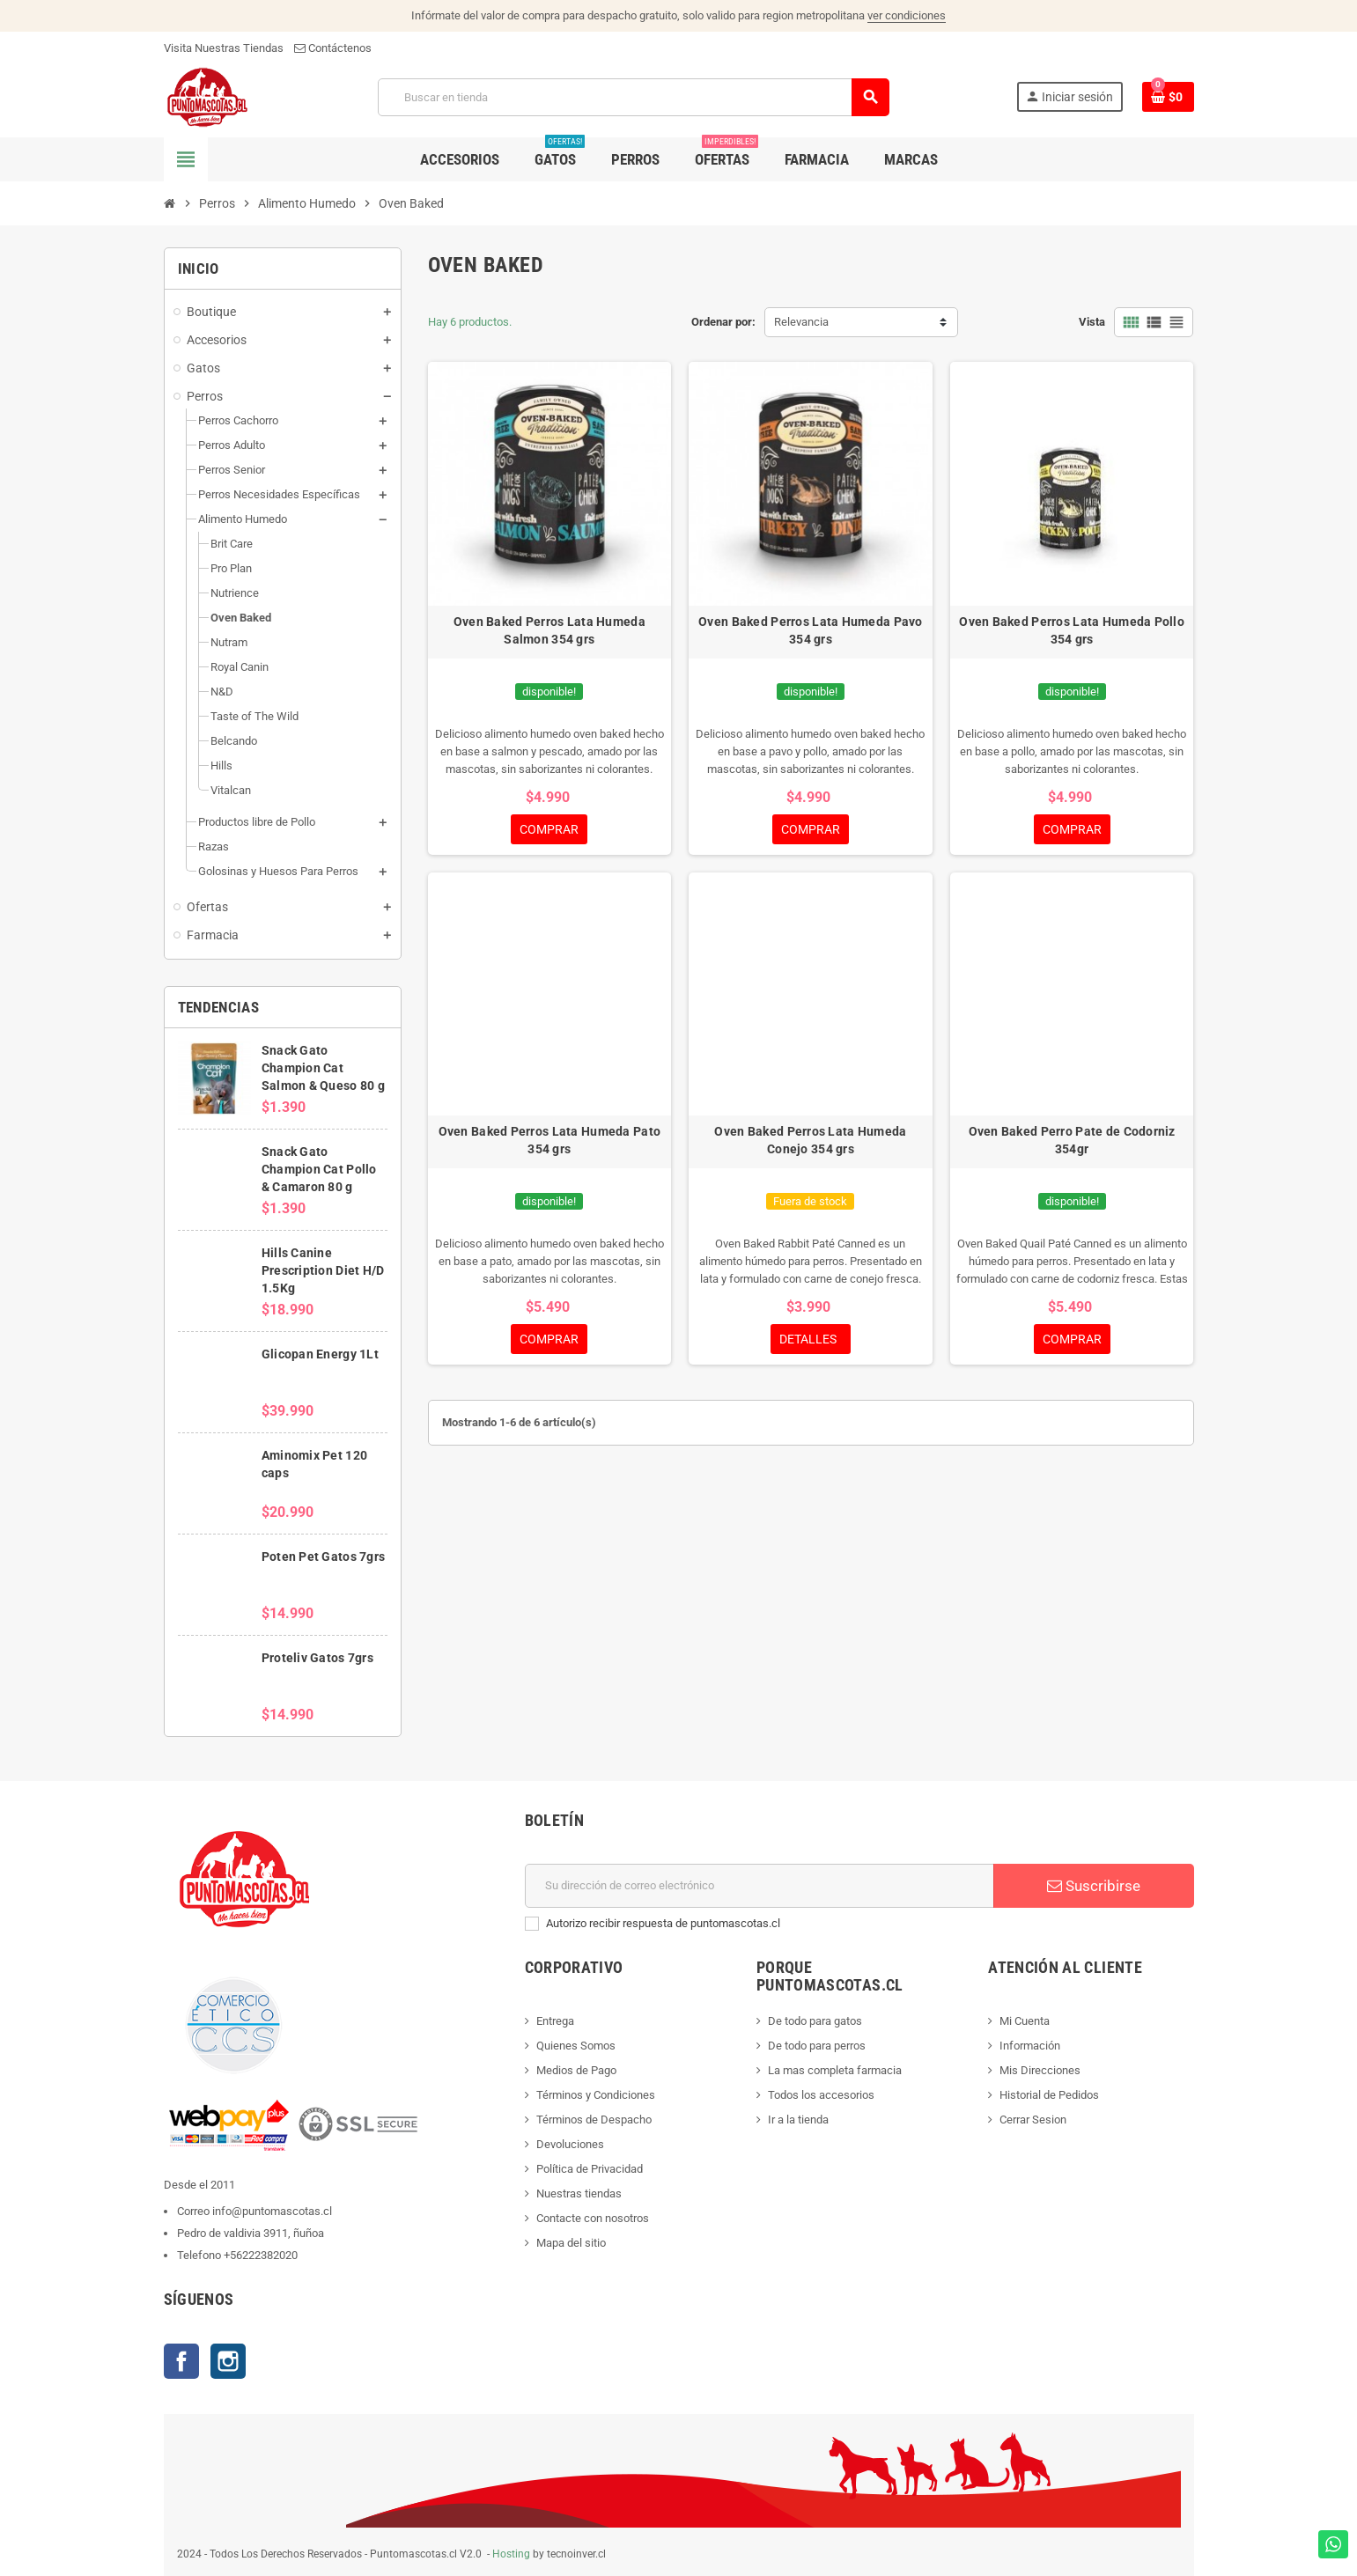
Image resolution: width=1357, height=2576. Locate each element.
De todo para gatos (815, 2021)
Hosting (511, 2554)
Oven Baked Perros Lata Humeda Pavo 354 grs (810, 630)
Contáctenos (333, 48)
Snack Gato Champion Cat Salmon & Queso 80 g (323, 1068)
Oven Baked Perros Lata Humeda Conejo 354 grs (810, 1140)
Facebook (181, 2361)
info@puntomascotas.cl (272, 2211)
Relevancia (801, 321)
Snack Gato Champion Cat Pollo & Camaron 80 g (319, 1169)
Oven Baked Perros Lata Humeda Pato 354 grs (550, 1140)
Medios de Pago (576, 2070)
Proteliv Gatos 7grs (317, 1658)
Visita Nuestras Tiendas (224, 48)
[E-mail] (759, 1886)
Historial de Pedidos (1049, 2094)
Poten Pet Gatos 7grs (324, 1556)
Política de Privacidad (589, 2168)
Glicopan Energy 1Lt (320, 1354)
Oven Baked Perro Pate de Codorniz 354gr (1072, 1140)
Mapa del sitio (571, 2242)
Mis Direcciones (1039, 2070)
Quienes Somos (576, 2045)
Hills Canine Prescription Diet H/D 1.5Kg (323, 1270)
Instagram (228, 2361)
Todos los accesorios (821, 2094)
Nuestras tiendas (579, 2193)
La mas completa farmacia (835, 2070)
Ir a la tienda (798, 2119)
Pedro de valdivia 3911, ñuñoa (250, 2233)
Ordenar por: (723, 321)
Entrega (555, 2021)
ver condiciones (906, 15)
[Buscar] (633, 97)
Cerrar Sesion (1032, 2119)
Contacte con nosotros (592, 2218)
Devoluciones (570, 2144)
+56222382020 (261, 2255)
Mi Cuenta (1024, 2021)
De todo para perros (817, 2045)
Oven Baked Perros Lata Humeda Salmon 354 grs (549, 630)
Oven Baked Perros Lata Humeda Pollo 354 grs (1071, 630)
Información (1029, 2045)
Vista (1092, 321)
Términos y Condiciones (595, 2094)
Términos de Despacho (594, 2119)
